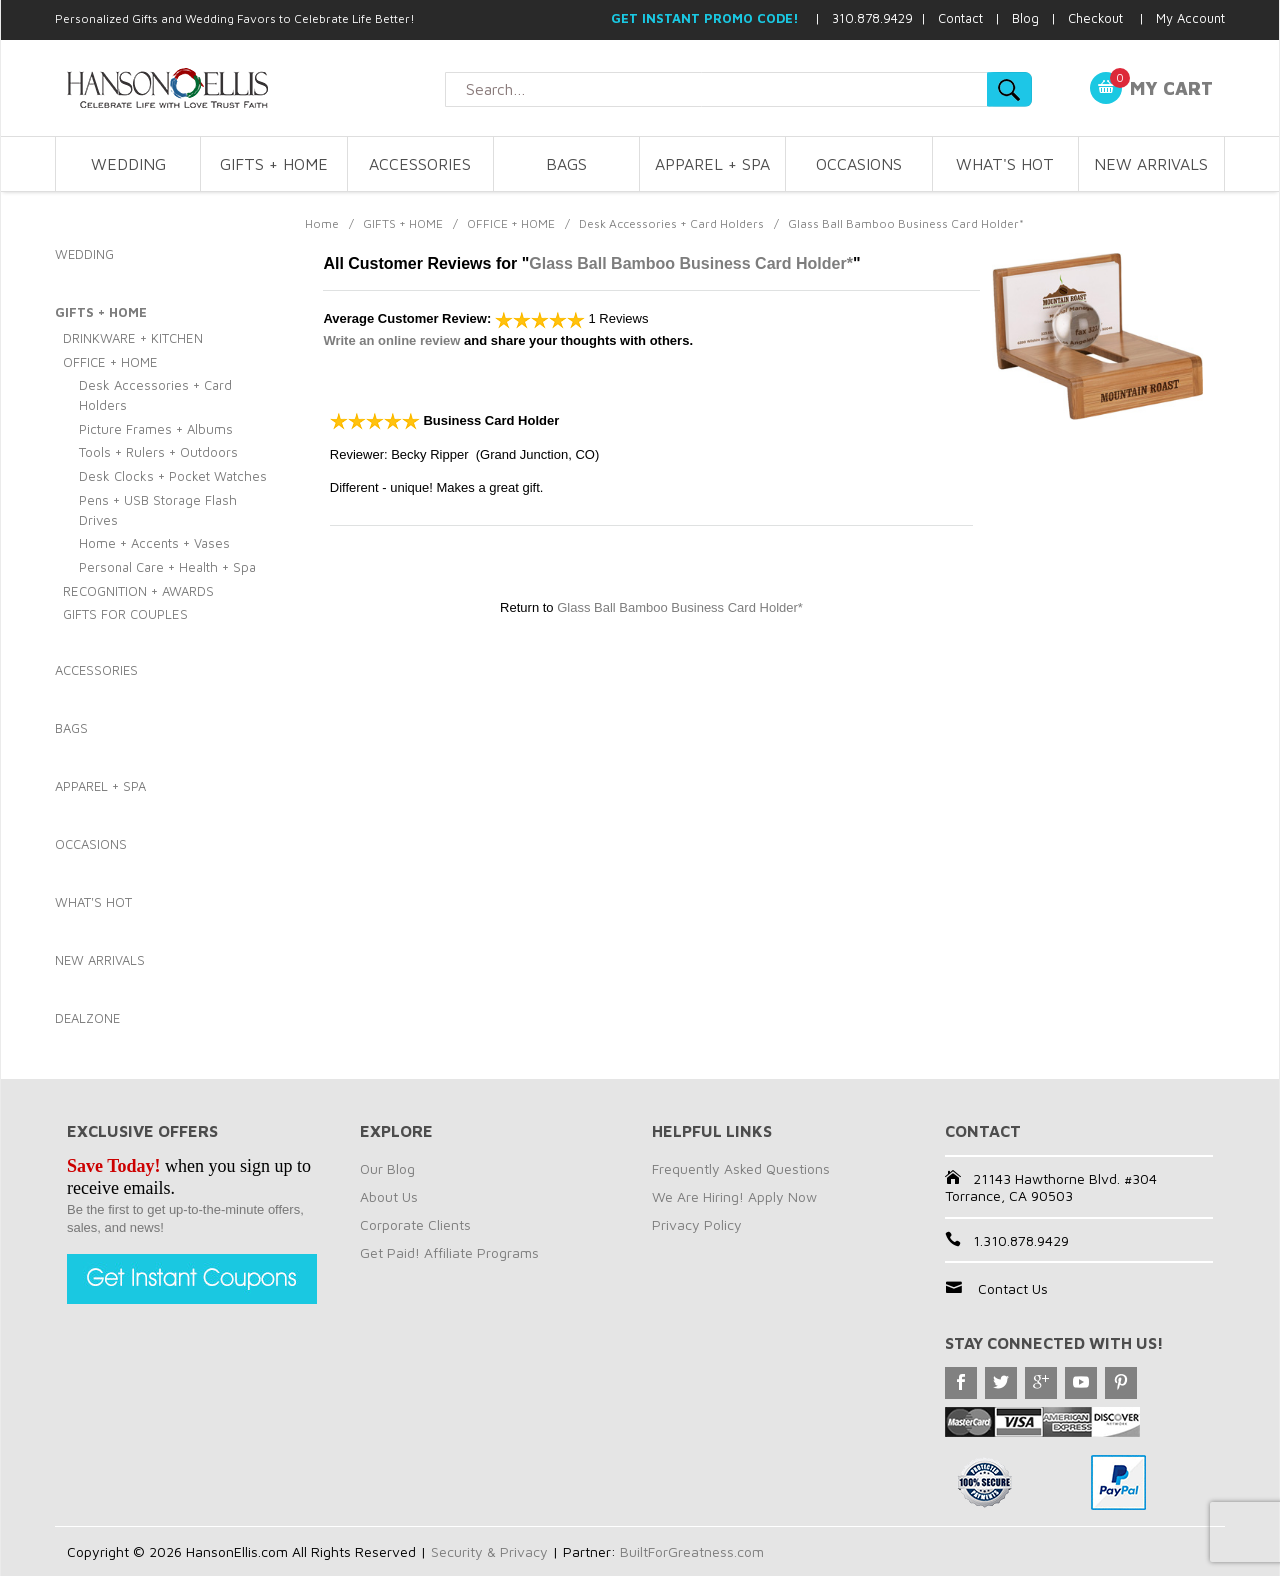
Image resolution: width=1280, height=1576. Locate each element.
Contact (960, 18)
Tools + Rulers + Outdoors (158, 452)
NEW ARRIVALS (1151, 164)
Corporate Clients (415, 1224)
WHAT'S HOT (1005, 164)
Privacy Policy (697, 1224)
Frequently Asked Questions (741, 1168)
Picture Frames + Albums (156, 429)
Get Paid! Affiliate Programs (449, 1252)
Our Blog (387, 1168)
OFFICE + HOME (511, 223)
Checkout (1095, 18)
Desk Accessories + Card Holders (671, 223)
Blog (1025, 18)
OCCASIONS (859, 164)
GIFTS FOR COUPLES (125, 614)
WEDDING (128, 164)
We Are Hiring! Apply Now (734, 1196)
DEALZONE (87, 1018)
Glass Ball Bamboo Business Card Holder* (691, 263)
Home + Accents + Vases (154, 543)
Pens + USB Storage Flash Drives (158, 510)
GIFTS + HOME (274, 164)
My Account (1190, 18)
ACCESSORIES (420, 164)
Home (322, 223)
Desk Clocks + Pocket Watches (173, 476)
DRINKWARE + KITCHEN (133, 338)
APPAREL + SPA (712, 164)
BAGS (566, 164)
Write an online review (391, 340)
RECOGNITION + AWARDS (138, 591)
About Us (389, 1196)
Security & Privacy (489, 1551)
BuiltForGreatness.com (692, 1551)
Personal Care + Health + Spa (167, 567)
